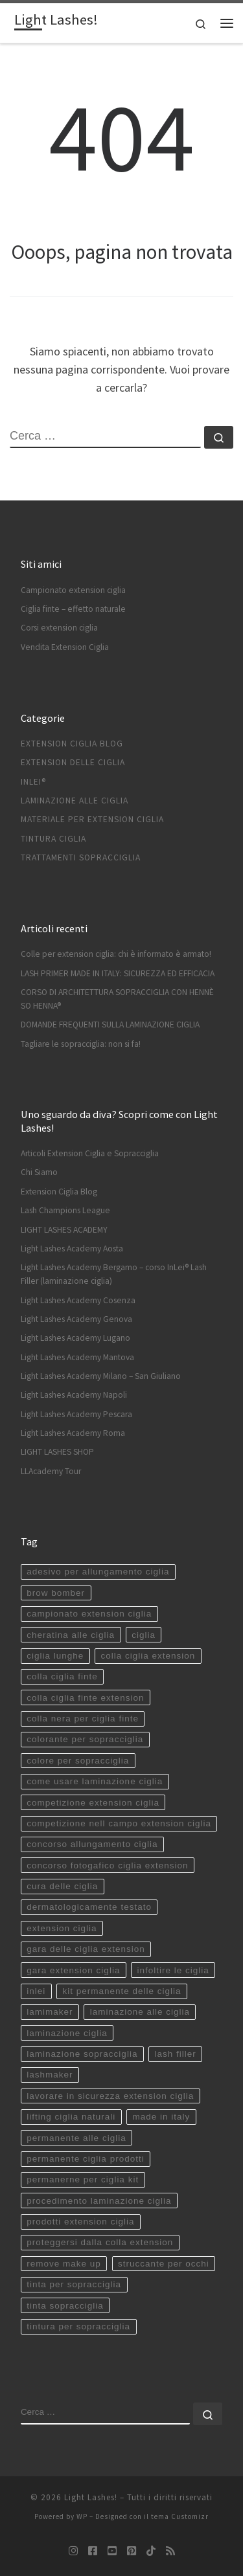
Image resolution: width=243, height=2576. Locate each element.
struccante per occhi (163, 2263)
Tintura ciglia (53, 838)
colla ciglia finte (62, 1676)
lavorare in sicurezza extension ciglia (110, 2096)
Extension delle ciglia (73, 762)
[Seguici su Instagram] (73, 2551)
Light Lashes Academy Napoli (74, 1394)
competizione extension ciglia (93, 1803)
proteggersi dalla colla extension (100, 2242)
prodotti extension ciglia (80, 2221)
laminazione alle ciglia (140, 2012)
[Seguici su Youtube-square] (112, 2551)
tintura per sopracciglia (78, 2326)
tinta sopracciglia (65, 2306)
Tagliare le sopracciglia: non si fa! (81, 1043)
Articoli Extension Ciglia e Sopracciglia (90, 1153)
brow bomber (56, 1593)
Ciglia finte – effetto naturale (73, 608)
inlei (36, 1991)
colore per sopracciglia (78, 1760)
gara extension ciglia (73, 1970)
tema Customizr (180, 2516)
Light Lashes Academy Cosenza (78, 1300)
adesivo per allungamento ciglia (98, 1571)
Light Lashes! (90, 2497)
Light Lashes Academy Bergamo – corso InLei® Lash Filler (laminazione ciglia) (114, 1274)
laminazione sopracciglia (82, 2054)
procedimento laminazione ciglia (99, 2201)
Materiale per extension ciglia (92, 819)
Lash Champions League (65, 1210)
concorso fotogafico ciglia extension (107, 1865)
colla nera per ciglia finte (83, 1718)
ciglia (144, 1635)
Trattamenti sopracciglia (81, 857)
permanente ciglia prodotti (85, 2159)
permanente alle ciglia (76, 2138)
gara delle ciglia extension (86, 1949)
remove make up (64, 2263)
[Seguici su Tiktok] (151, 2551)
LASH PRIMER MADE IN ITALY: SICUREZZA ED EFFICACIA (117, 973)
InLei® (33, 781)
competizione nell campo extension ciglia (119, 1823)
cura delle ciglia (62, 1886)
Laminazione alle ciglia (74, 800)
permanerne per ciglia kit (83, 2179)
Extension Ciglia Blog (72, 743)
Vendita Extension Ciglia (65, 647)
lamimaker (50, 2012)
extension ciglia (62, 1928)
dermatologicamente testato (89, 1907)
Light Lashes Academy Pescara (76, 1414)
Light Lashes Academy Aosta (72, 1248)
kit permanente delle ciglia (121, 1991)
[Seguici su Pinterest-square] (131, 2551)
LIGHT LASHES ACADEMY (64, 1229)
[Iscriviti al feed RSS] (170, 2551)
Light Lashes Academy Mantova (77, 1357)
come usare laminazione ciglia (95, 1781)
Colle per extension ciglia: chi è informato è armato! (116, 953)
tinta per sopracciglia (74, 2284)
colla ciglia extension (147, 1656)
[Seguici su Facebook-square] (92, 2551)
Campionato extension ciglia (73, 590)
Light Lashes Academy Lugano (75, 1337)
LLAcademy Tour (51, 1471)
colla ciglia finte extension (85, 1698)
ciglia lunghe (55, 1656)
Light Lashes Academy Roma (73, 1433)
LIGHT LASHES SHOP (57, 1451)
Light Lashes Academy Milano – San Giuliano (101, 1376)
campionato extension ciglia (89, 1613)
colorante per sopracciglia (85, 1739)
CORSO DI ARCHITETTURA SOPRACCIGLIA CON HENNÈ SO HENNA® (117, 999)
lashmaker (50, 2074)
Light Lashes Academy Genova (76, 1319)
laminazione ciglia (67, 2033)
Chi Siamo (39, 1172)
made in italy (161, 2117)
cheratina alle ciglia (71, 1635)
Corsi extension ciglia (59, 627)
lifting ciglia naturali (71, 2117)
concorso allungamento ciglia (92, 1844)
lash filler (175, 2054)
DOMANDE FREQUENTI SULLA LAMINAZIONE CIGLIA (110, 1024)
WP (81, 2516)
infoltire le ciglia (173, 1970)
